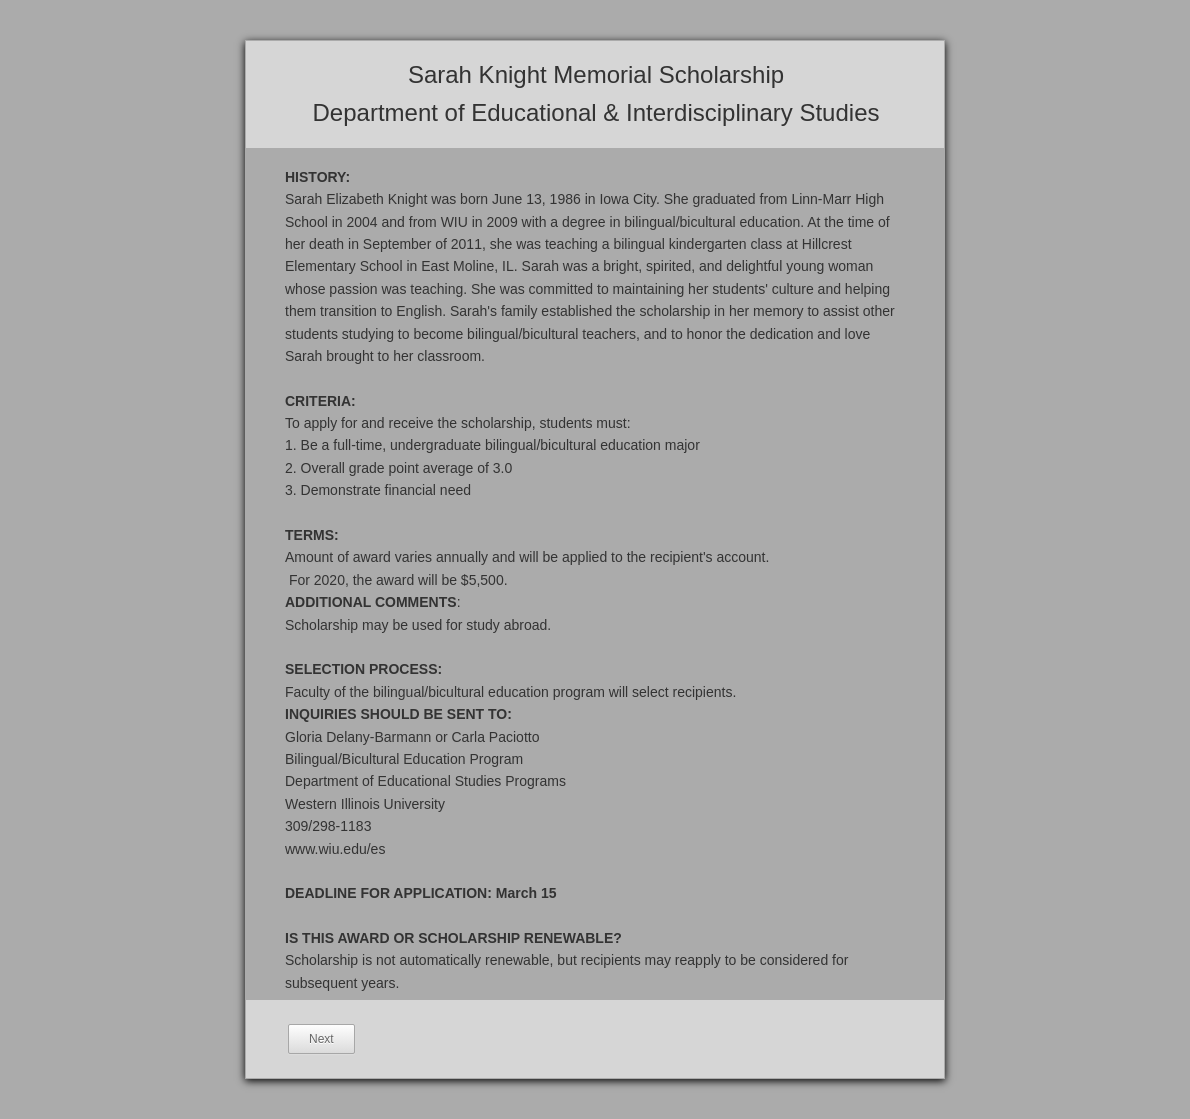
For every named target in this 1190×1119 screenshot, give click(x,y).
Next (321, 1039)
